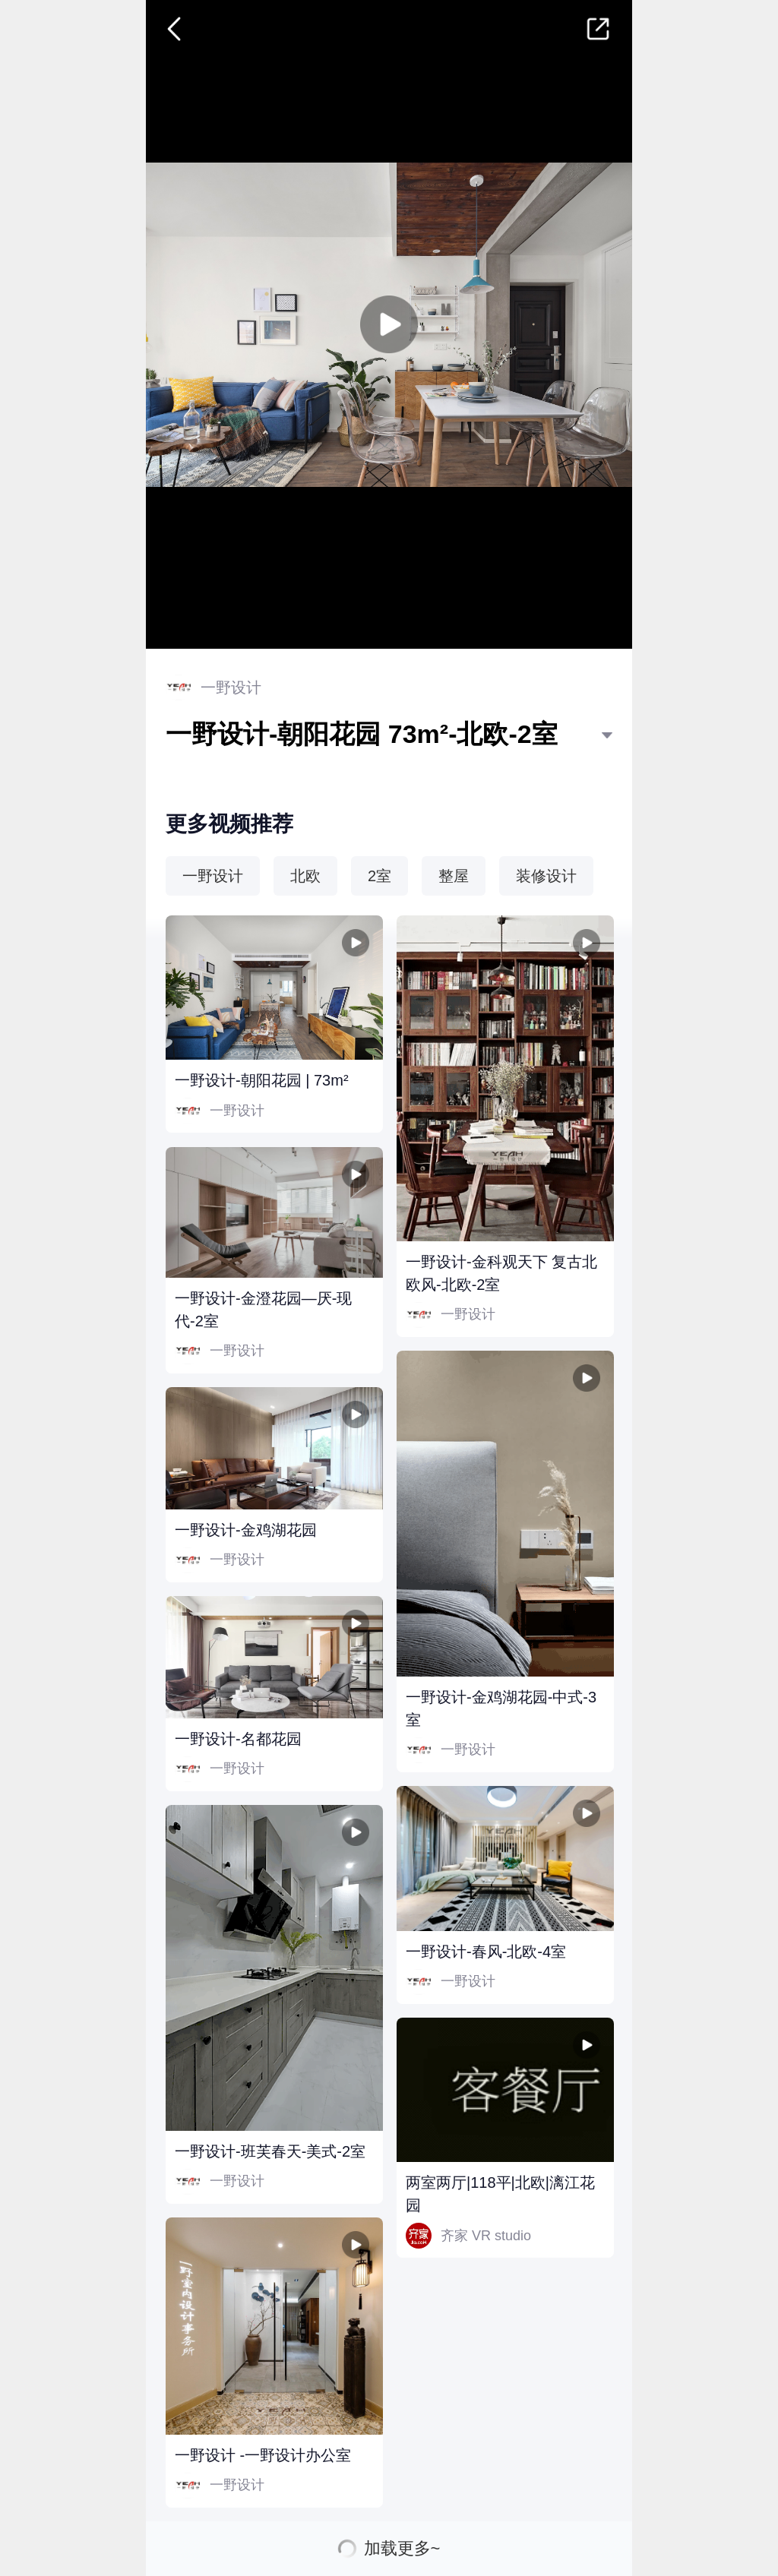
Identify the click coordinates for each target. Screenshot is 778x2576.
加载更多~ (402, 2548)
